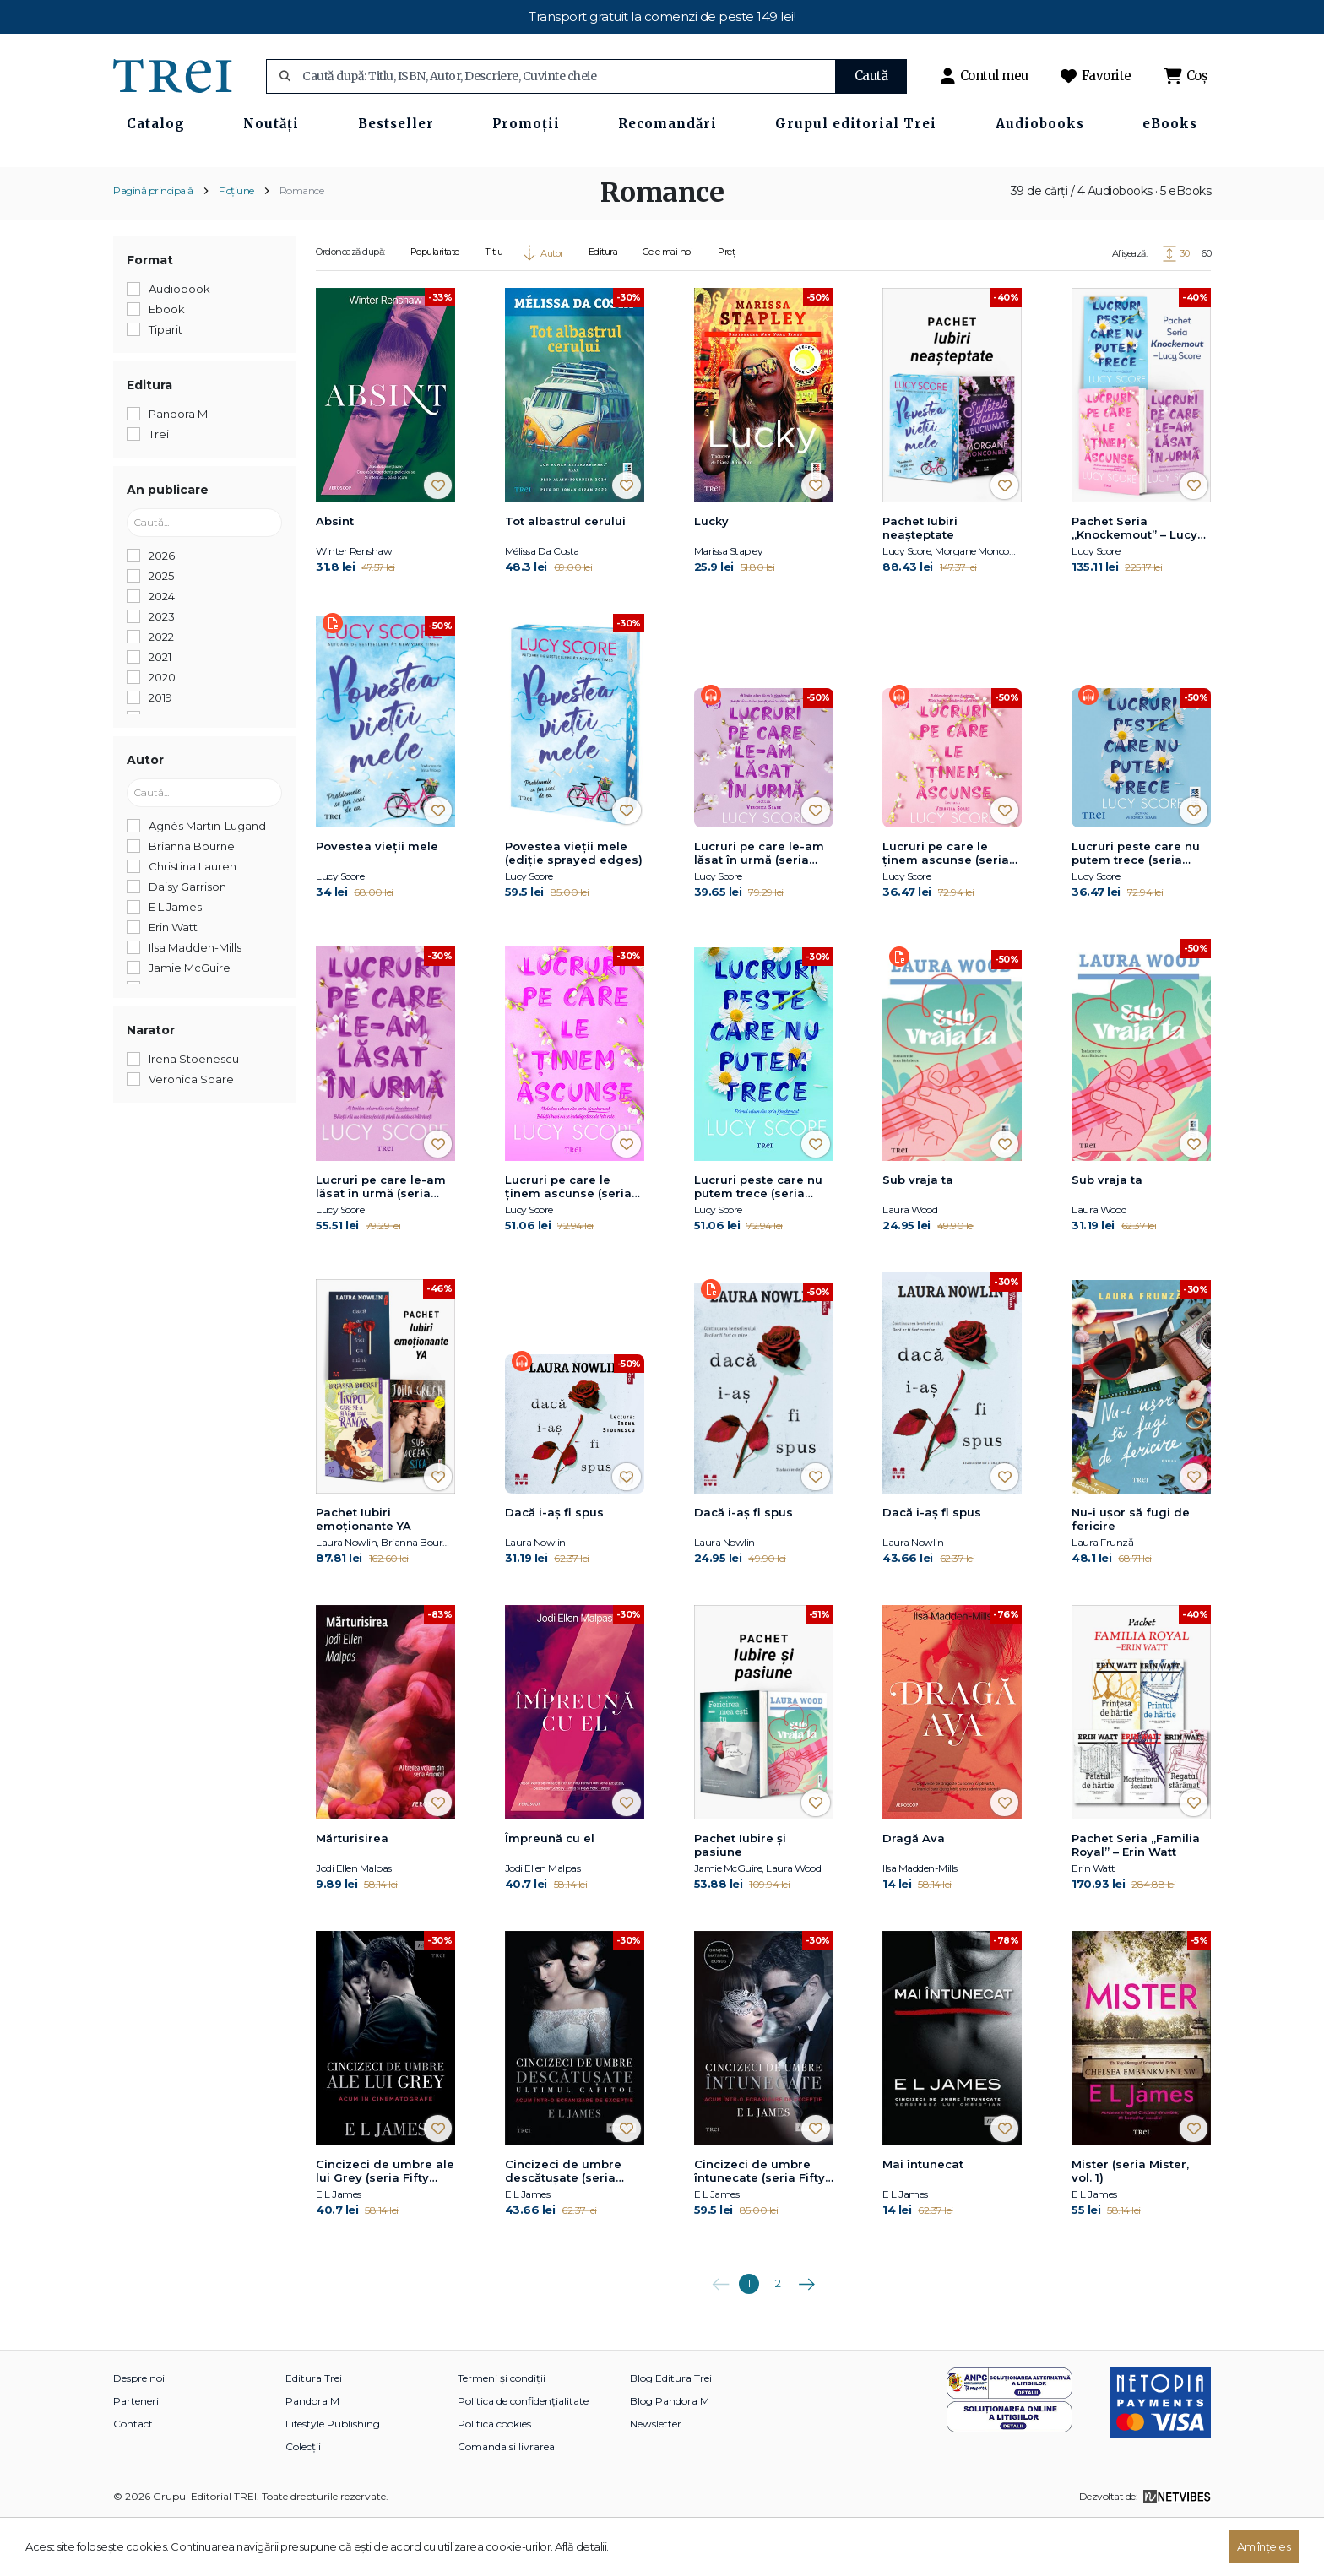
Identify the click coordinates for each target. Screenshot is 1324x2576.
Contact (133, 2479)
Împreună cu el (549, 1894)
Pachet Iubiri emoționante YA (363, 1573)
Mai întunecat (922, 2219)
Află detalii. (582, 2546)
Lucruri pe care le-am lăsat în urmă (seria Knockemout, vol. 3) (759, 909)
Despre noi (139, 2433)
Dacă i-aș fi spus (554, 1567)
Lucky (711, 576)
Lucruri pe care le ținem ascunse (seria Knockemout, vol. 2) (945, 909)
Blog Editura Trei (671, 2433)
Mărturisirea (352, 1894)
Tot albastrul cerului (565, 576)
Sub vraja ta (917, 1235)
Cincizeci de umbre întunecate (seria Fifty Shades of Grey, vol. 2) (761, 2227)
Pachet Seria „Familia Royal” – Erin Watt (1136, 1900)
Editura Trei (313, 2433)
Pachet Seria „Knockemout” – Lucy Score (1134, 583)
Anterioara (720, 2333)
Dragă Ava (913, 1894)
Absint (335, 576)
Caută (871, 76)
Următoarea (806, 2333)
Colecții (303, 2502)
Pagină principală (153, 245)
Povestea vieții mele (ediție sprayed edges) (574, 908)
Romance (301, 245)
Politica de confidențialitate (523, 2456)
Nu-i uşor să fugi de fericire (1131, 1573)
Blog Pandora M (669, 2456)
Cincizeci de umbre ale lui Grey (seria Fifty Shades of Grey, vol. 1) (385, 2227)
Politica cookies (494, 2479)
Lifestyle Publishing (332, 2479)
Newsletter (655, 2479)
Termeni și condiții (501, 2433)
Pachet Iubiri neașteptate (920, 582)
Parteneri (136, 2456)
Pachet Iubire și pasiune (740, 1900)
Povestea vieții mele (377, 901)
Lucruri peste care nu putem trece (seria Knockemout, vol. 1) (1136, 909)
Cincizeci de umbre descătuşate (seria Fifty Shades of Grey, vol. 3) (568, 2227)
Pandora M (312, 2456)
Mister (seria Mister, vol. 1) (1130, 2226)
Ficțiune (236, 245)
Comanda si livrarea (506, 2502)
